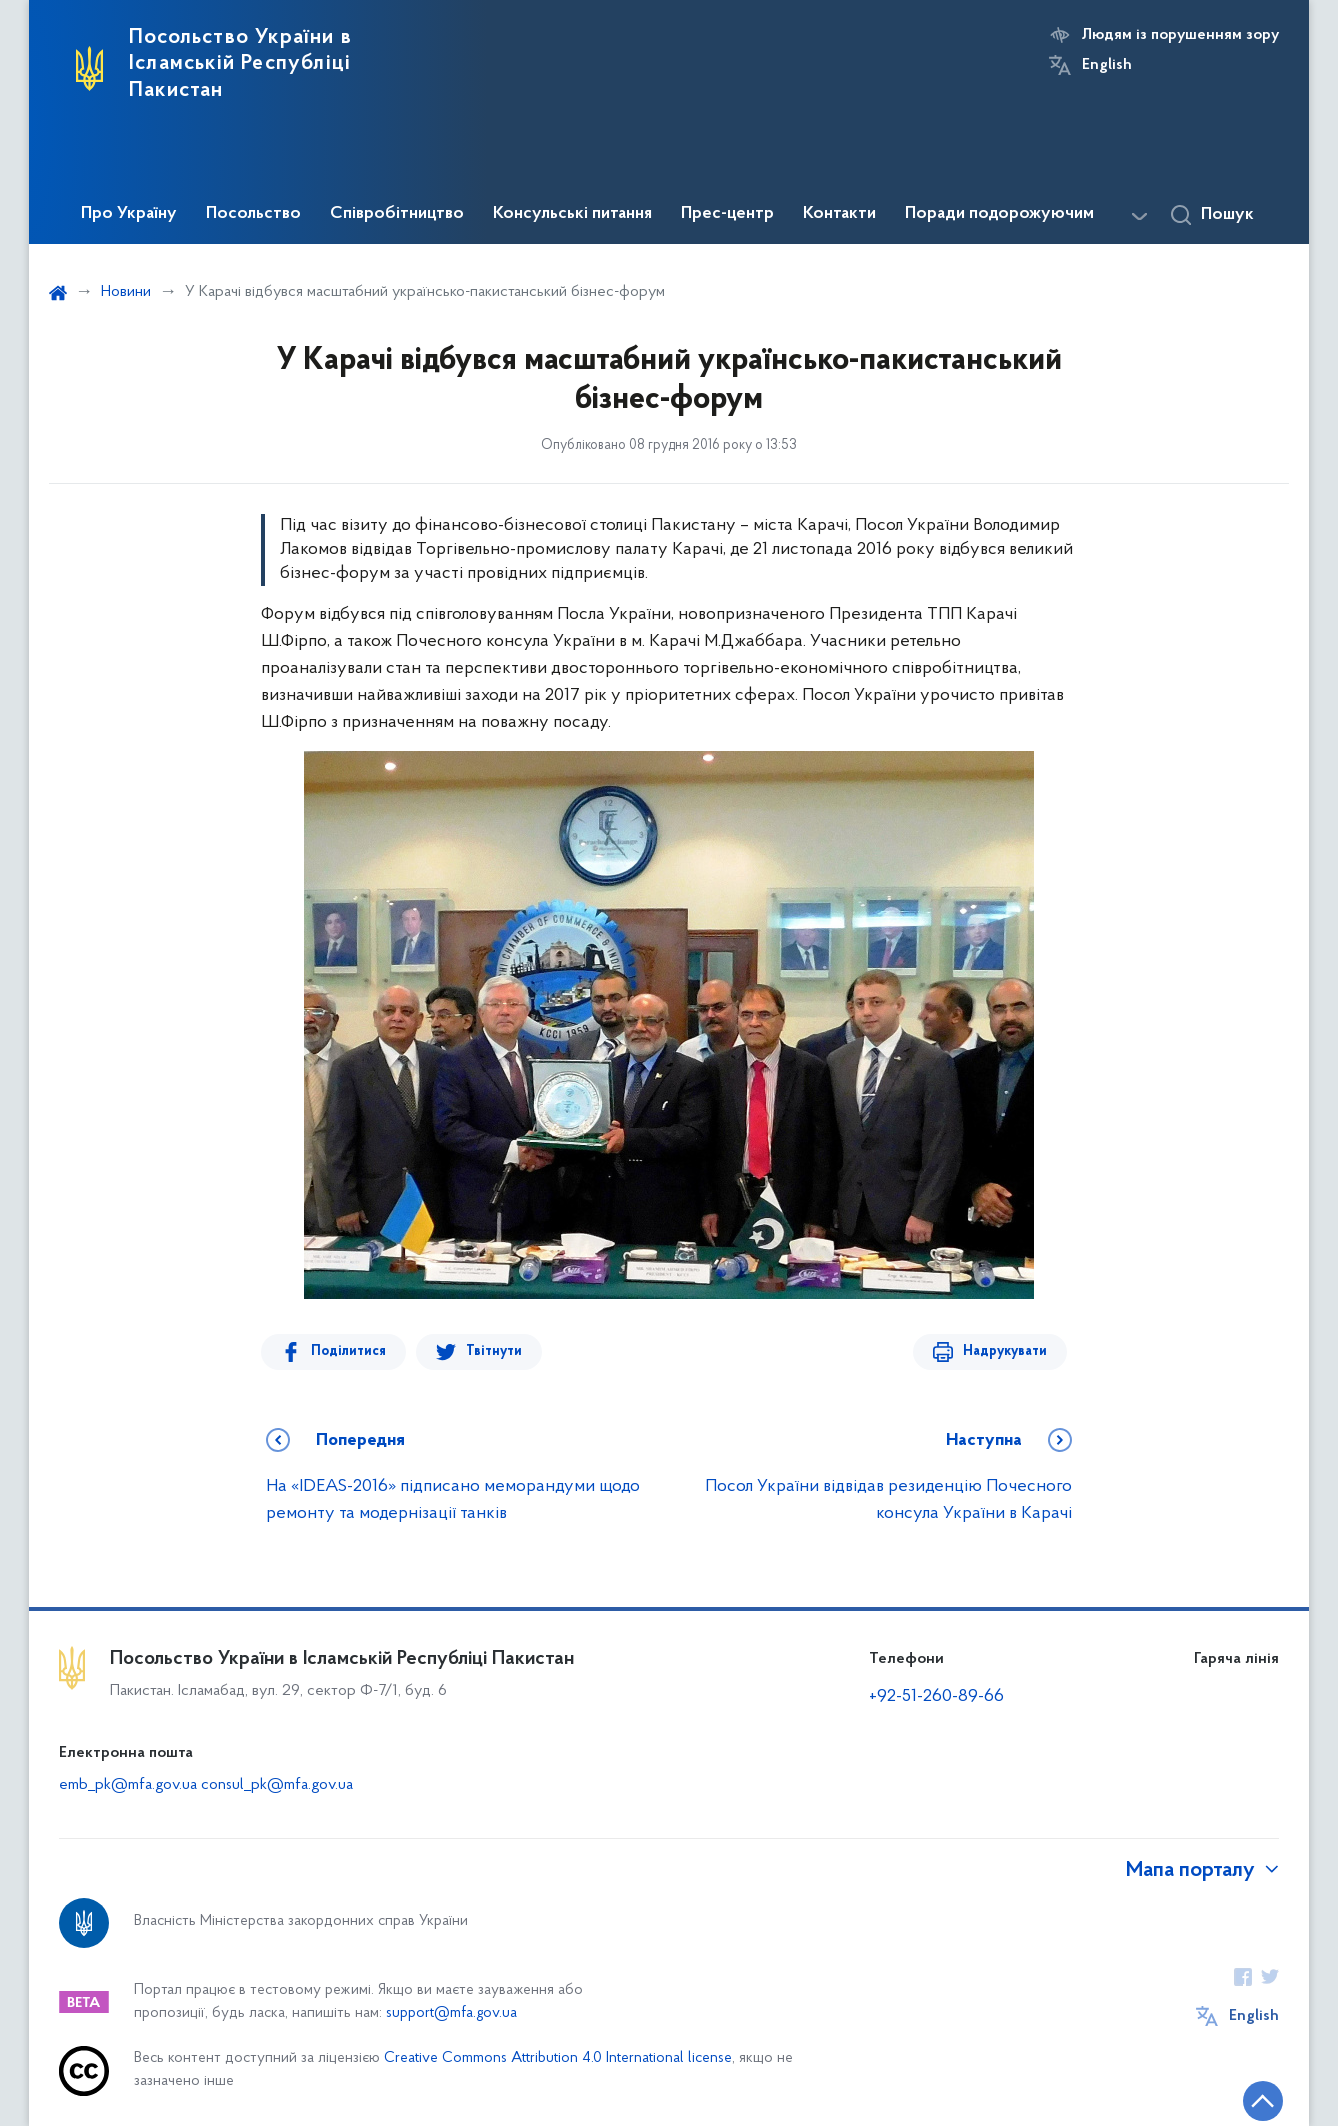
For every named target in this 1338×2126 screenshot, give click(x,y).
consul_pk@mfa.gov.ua (277, 1785)
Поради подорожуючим (999, 214)
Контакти (839, 214)
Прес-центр (727, 214)
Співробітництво (397, 214)
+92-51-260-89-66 (936, 1696)
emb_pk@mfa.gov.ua (128, 1785)
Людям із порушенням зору (1180, 35)
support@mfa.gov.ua (451, 2013)
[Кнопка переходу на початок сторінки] (1263, 2101)
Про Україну (129, 214)
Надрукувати (1005, 1351)
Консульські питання (572, 214)
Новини (126, 292)
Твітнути (494, 1351)
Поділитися (348, 1351)
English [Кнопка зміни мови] (1107, 65)
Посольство (253, 214)
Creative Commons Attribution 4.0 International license (558, 2058)
